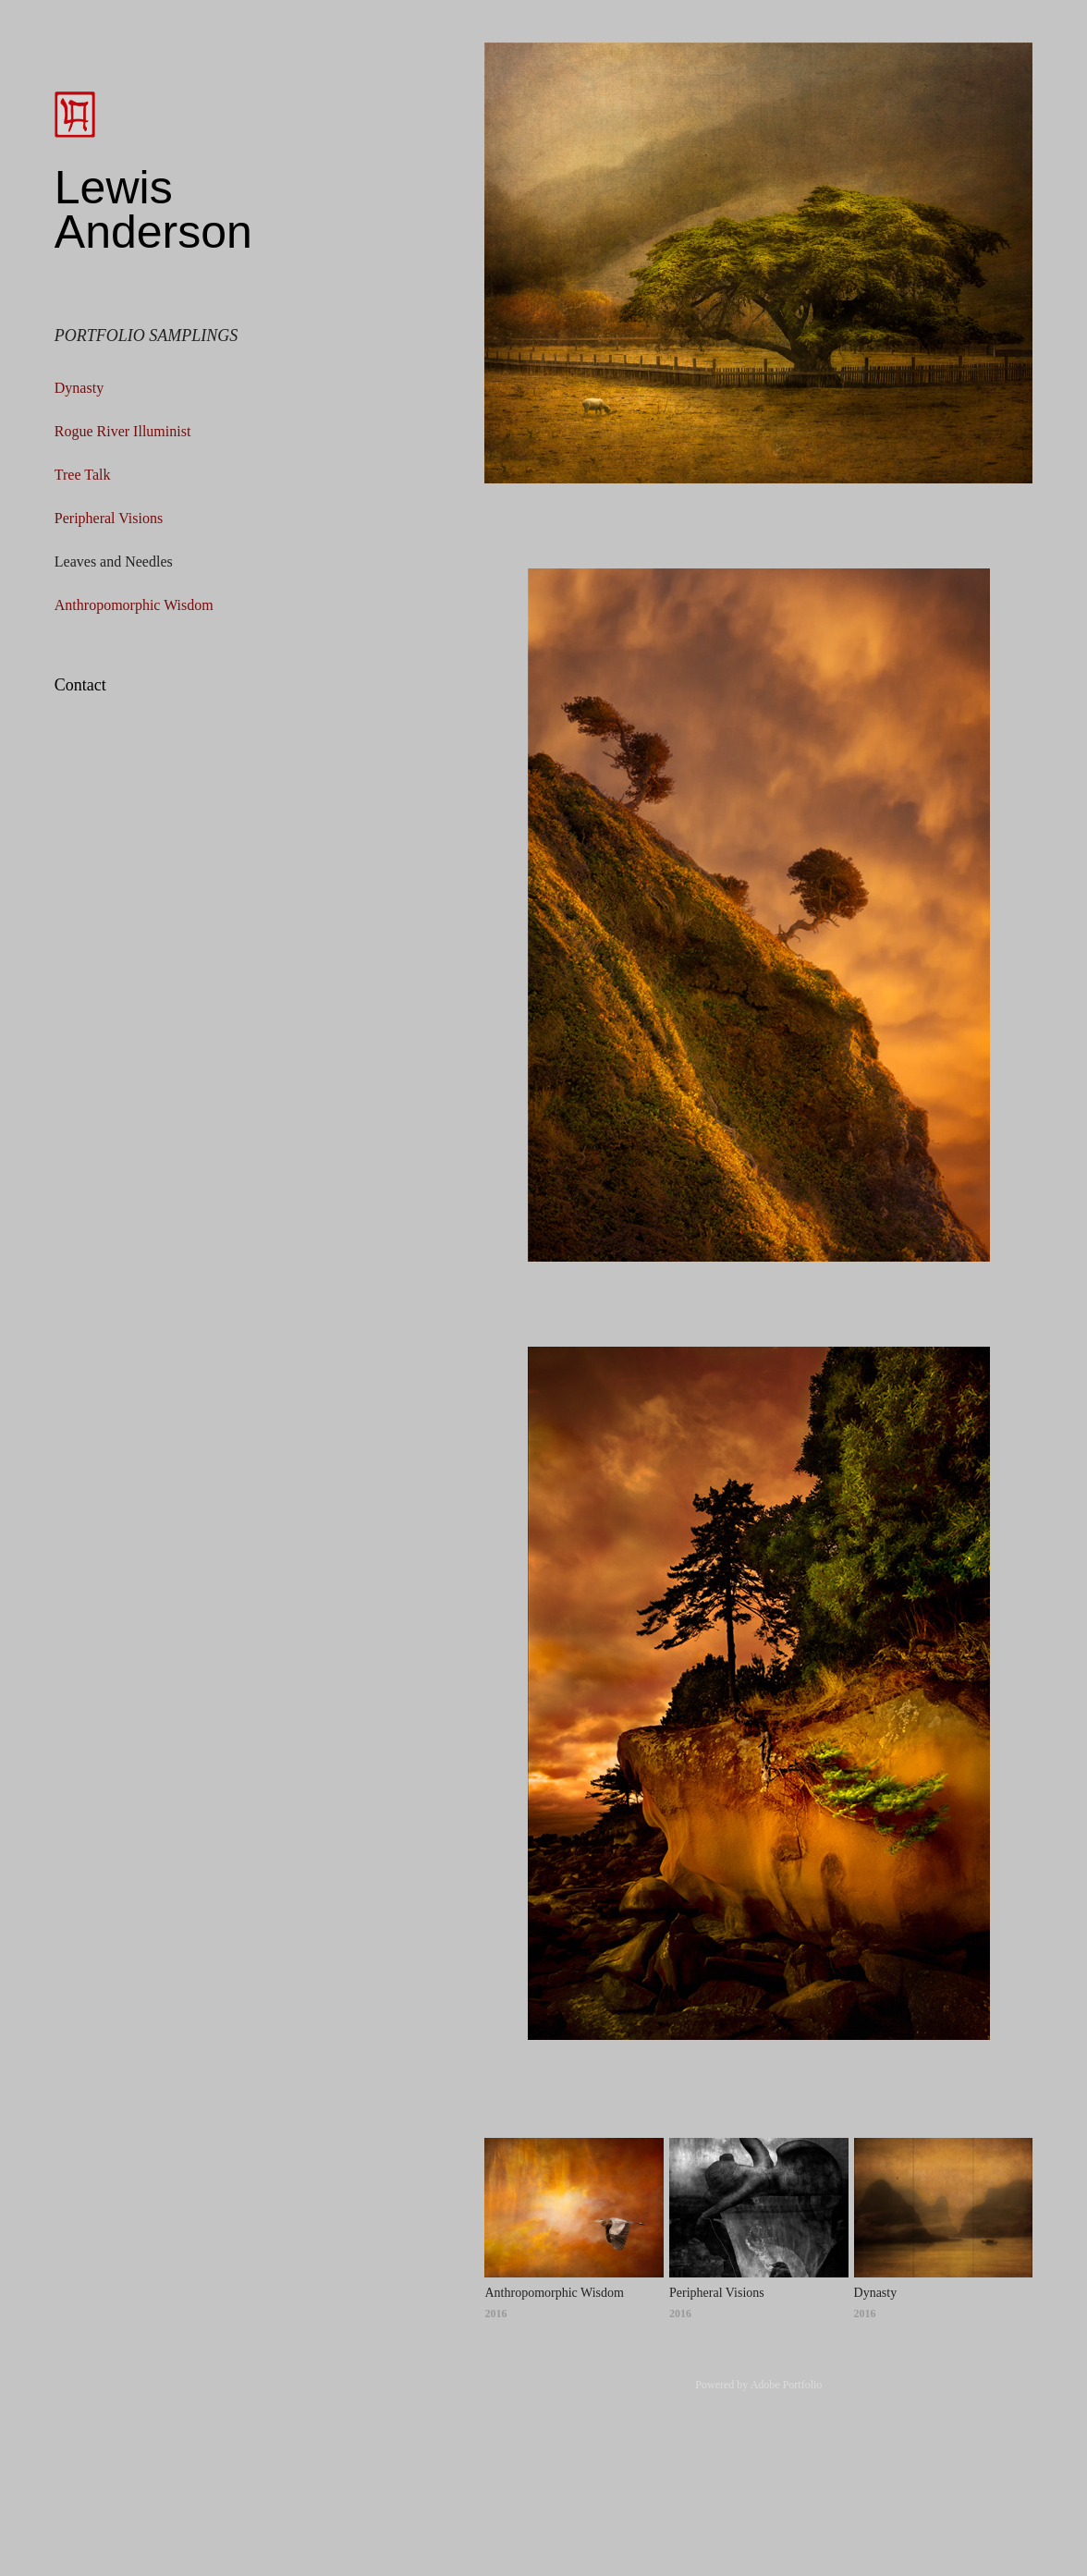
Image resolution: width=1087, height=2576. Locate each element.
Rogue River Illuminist (123, 431)
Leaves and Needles (114, 561)
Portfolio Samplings (146, 335)
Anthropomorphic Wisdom (134, 605)
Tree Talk (83, 474)
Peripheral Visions (109, 518)
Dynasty (79, 388)
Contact (80, 685)
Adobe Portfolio (787, 2384)
